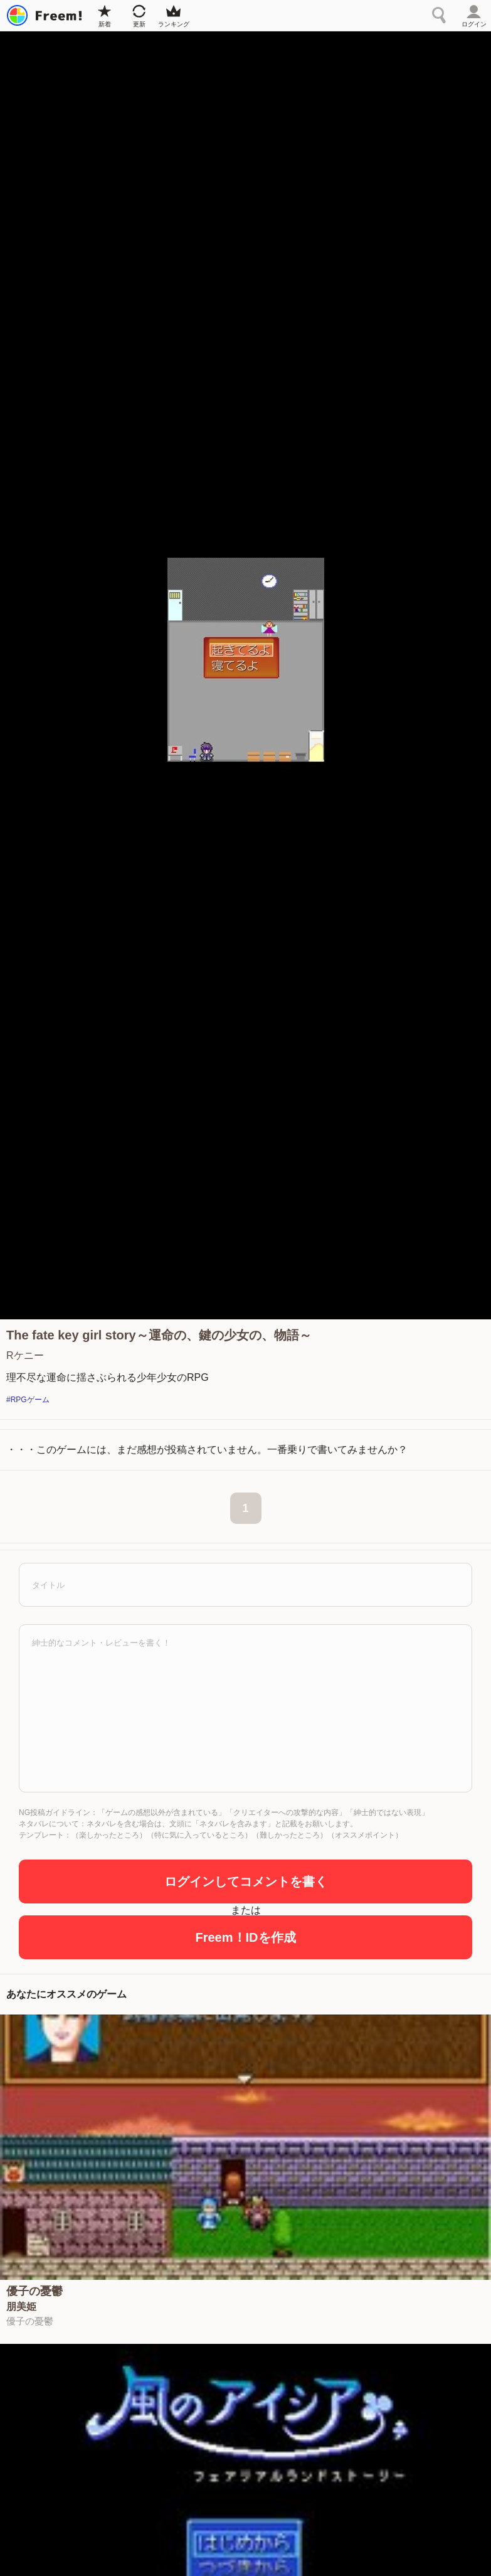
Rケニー (25, 1355)
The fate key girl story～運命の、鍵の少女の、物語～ (159, 1335)
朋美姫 (21, 2307)
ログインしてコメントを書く (245, 1881)
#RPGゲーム (28, 1399)
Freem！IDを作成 (245, 1937)
